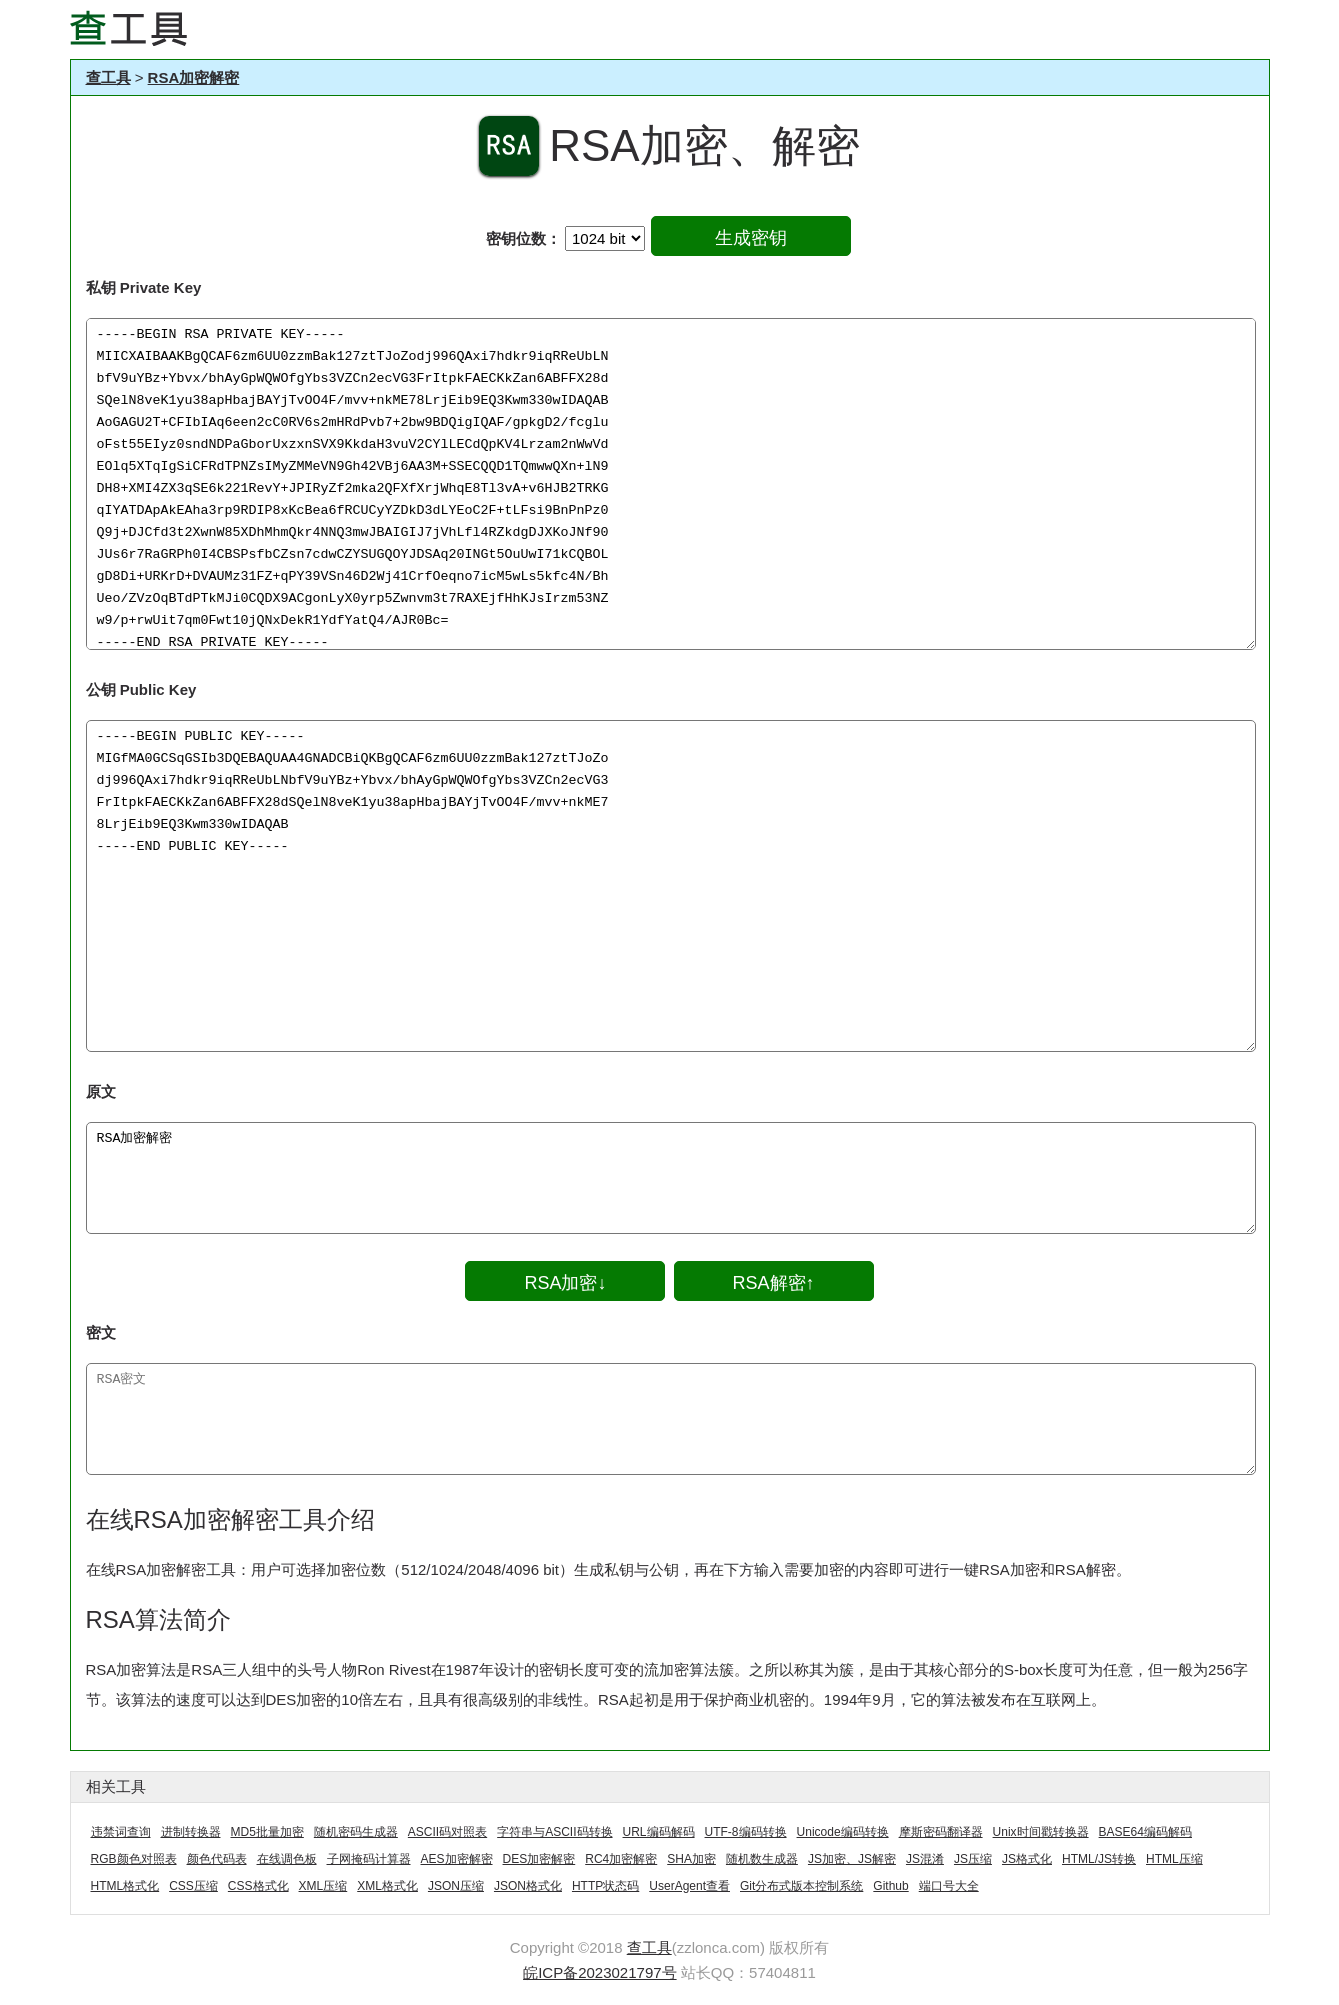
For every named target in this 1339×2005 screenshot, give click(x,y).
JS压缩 (973, 1859)
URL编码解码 (659, 1832)
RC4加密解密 (621, 1859)
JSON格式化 (528, 1886)
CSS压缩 (193, 1886)
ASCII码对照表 (447, 1832)
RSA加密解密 (194, 77)
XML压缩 (323, 1886)
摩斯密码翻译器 (941, 1832)
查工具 (108, 77)
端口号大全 (949, 1886)
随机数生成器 (762, 1859)
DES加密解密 (539, 1859)
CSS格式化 (258, 1886)
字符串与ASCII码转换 (554, 1832)
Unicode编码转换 (843, 1832)
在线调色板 (287, 1859)
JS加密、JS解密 (852, 1859)
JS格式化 (1027, 1859)
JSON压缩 (456, 1886)
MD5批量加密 (267, 1832)
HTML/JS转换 (1099, 1859)
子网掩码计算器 (369, 1859)
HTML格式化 (125, 1886)
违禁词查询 (121, 1832)
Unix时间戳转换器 (1041, 1832)
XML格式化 (387, 1886)
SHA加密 (691, 1859)
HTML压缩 (1174, 1859)
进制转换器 (191, 1832)
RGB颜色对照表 (134, 1859)
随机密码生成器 (356, 1832)
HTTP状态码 (605, 1886)
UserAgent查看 (689, 1886)
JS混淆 (925, 1859)
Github (890, 1886)
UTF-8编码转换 (746, 1832)
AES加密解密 (457, 1859)
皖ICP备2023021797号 (599, 1972)
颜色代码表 (217, 1859)
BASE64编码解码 (1145, 1832)
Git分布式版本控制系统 (801, 1886)
